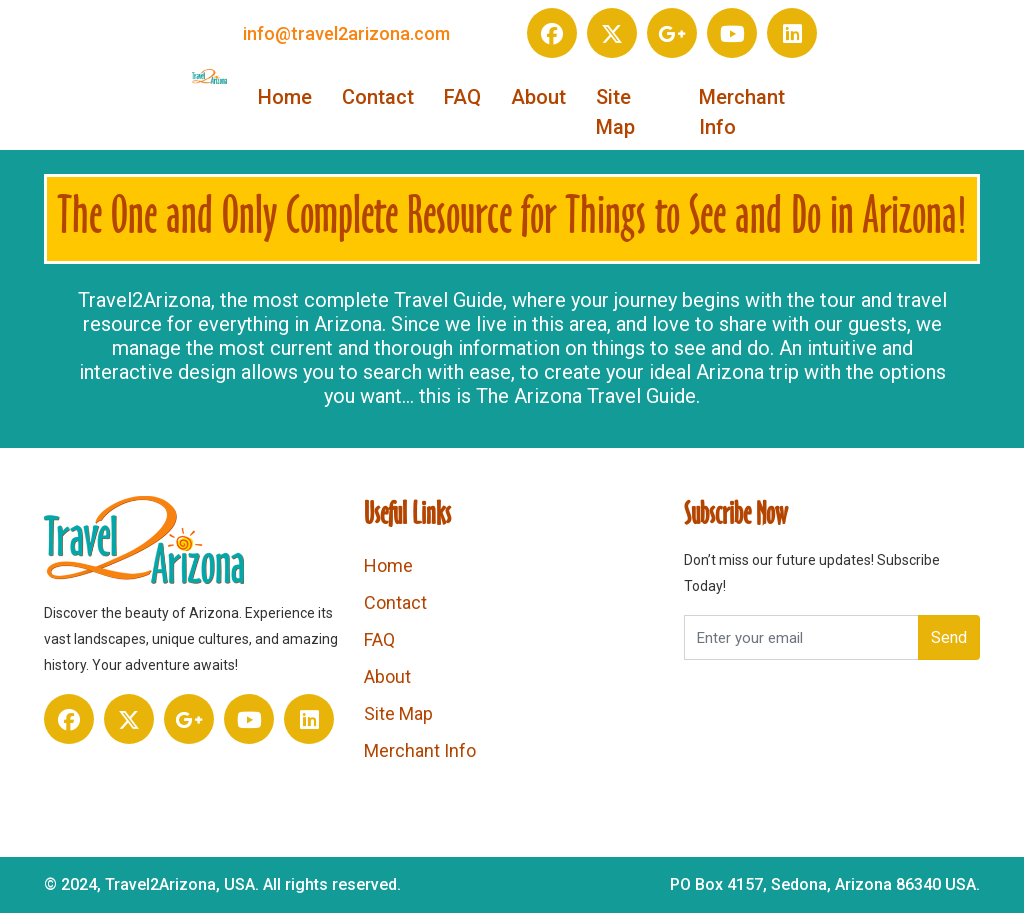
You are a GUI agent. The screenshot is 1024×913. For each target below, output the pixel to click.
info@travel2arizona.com (346, 33)
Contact (378, 97)
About (538, 97)
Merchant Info (742, 112)
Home (285, 97)
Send (949, 637)
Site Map (615, 112)
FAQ (462, 97)
